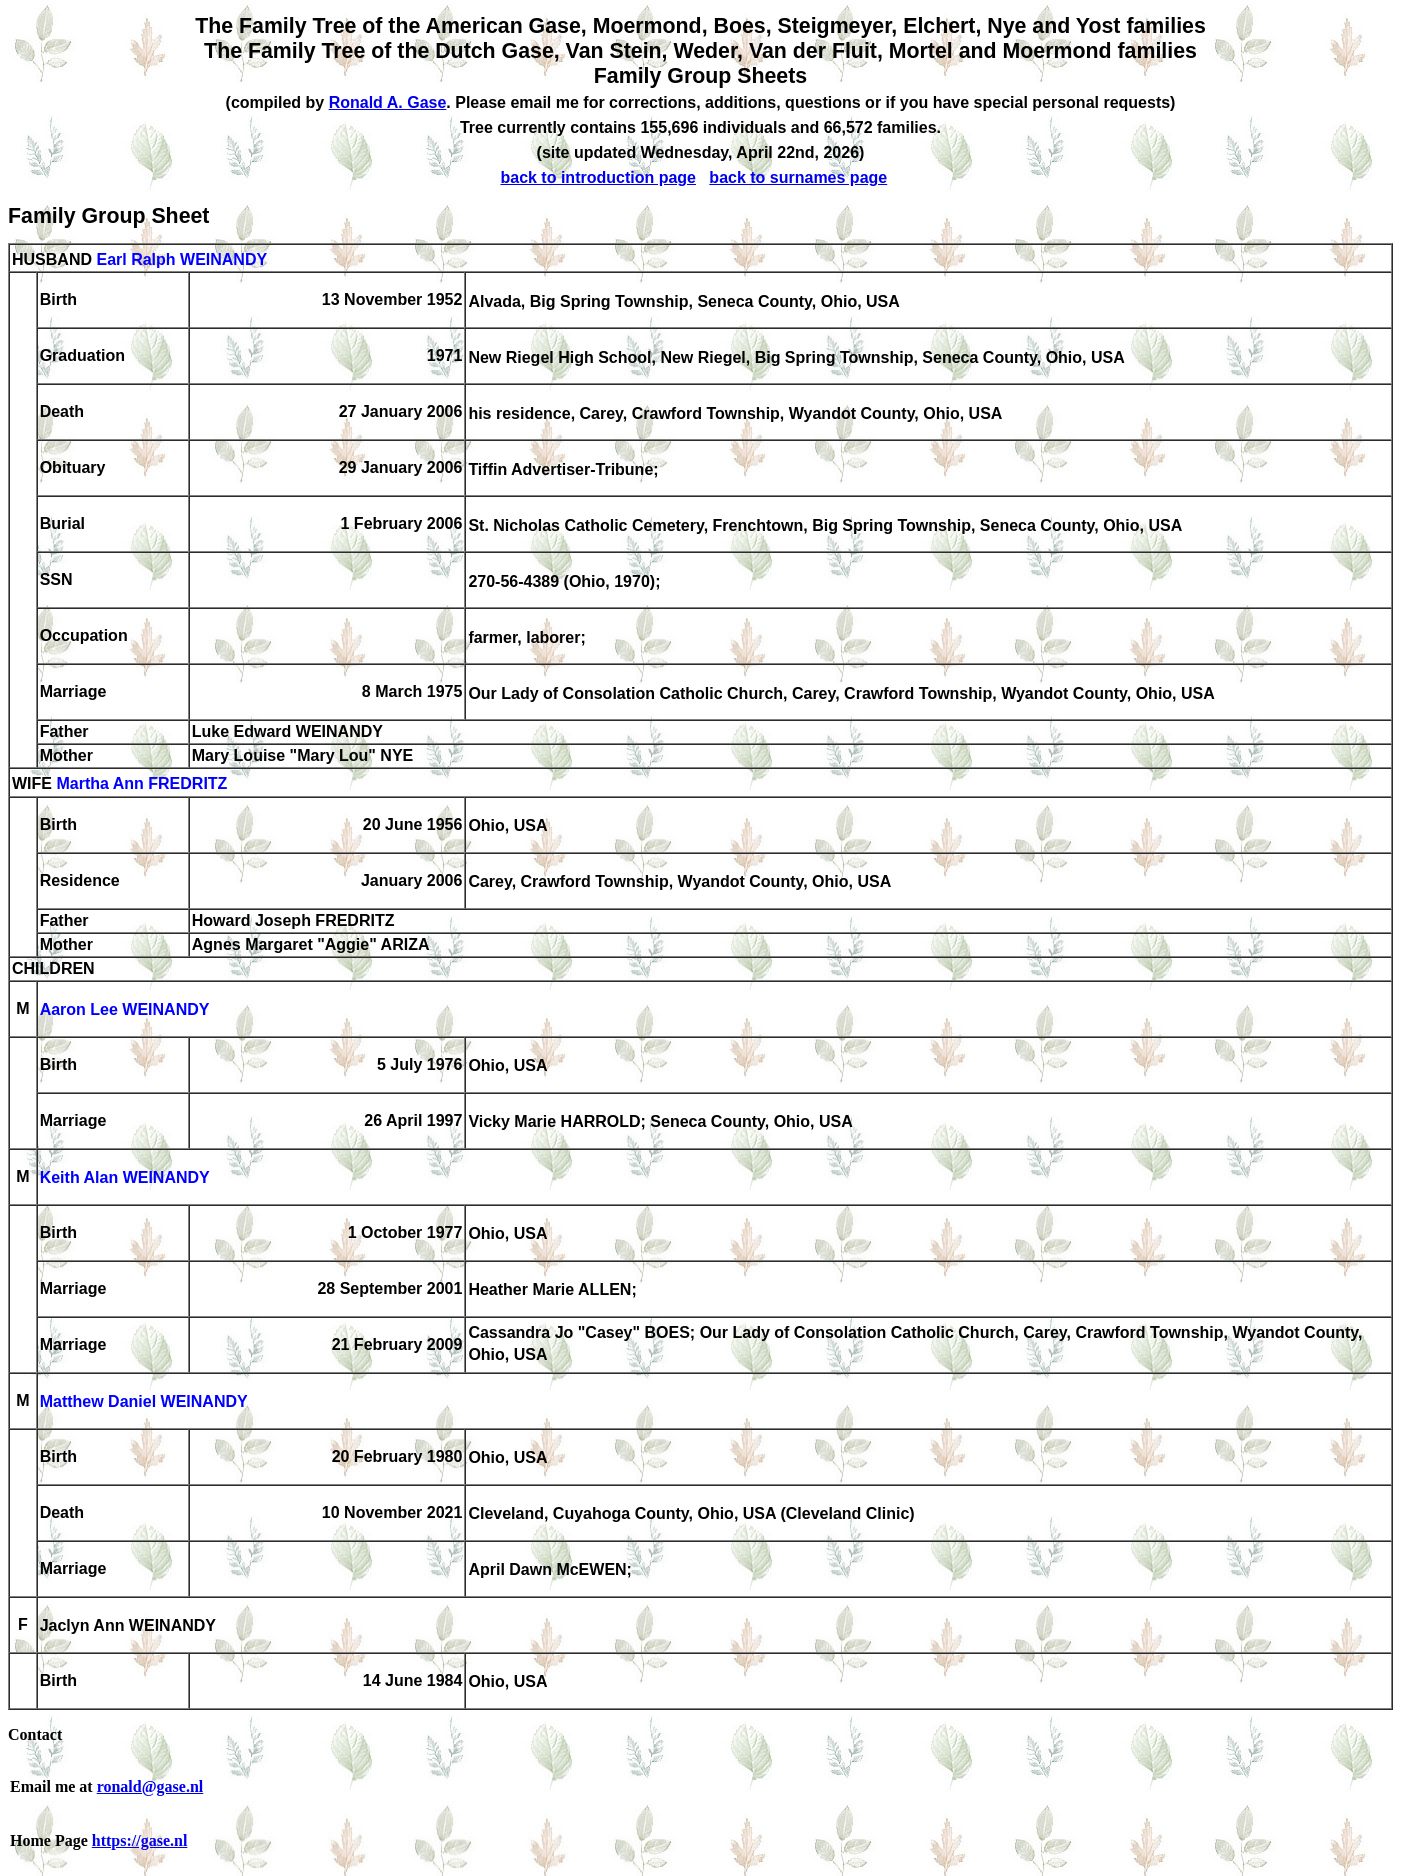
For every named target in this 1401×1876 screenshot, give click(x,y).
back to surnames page (798, 177)
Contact (35, 1734)
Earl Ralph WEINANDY (181, 259)
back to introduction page (598, 177)
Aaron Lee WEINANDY (125, 1010)
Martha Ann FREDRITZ (141, 784)
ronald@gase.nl (150, 1786)
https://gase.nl (140, 1840)
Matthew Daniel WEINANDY (144, 1402)
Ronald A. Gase (388, 102)
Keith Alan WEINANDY (125, 1178)
